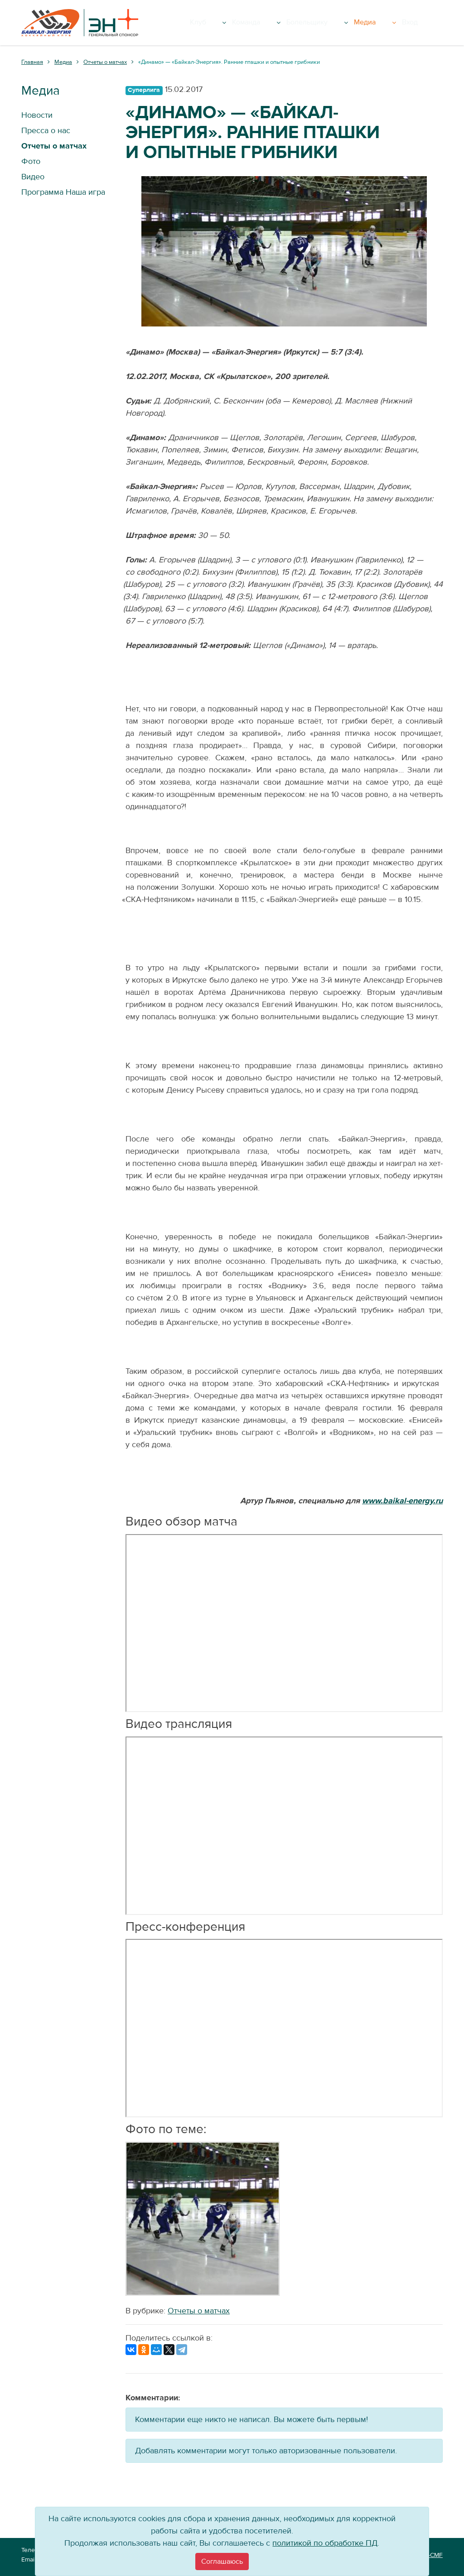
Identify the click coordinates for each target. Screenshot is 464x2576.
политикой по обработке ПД (324, 2543)
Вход (430, 22)
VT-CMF (432, 2555)
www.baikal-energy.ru (402, 1501)
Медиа (400, 22)
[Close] (222, 2561)
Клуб (260, 22)
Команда (300, 22)
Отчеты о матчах (199, 2311)
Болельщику (351, 22)
